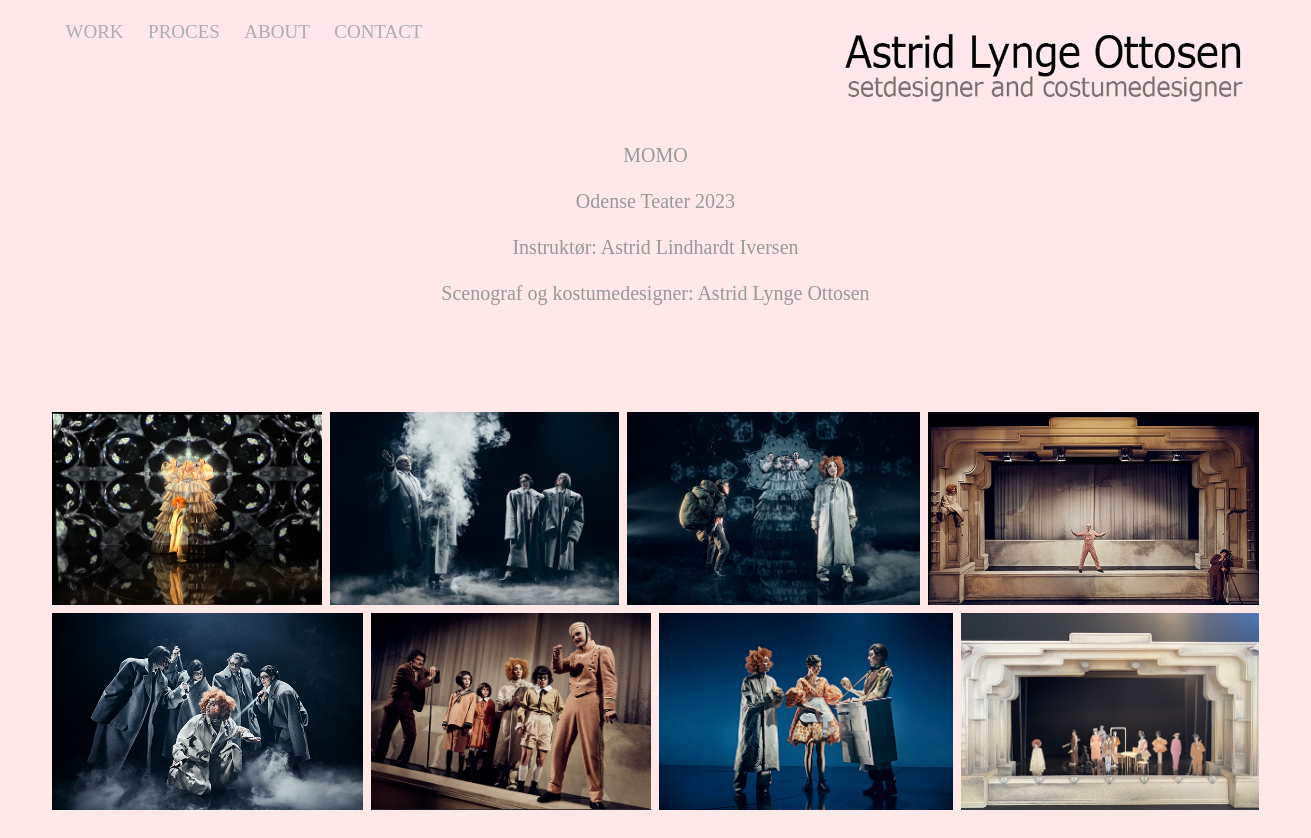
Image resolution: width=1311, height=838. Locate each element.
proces (184, 31)
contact (378, 31)
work (95, 31)
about (276, 31)
